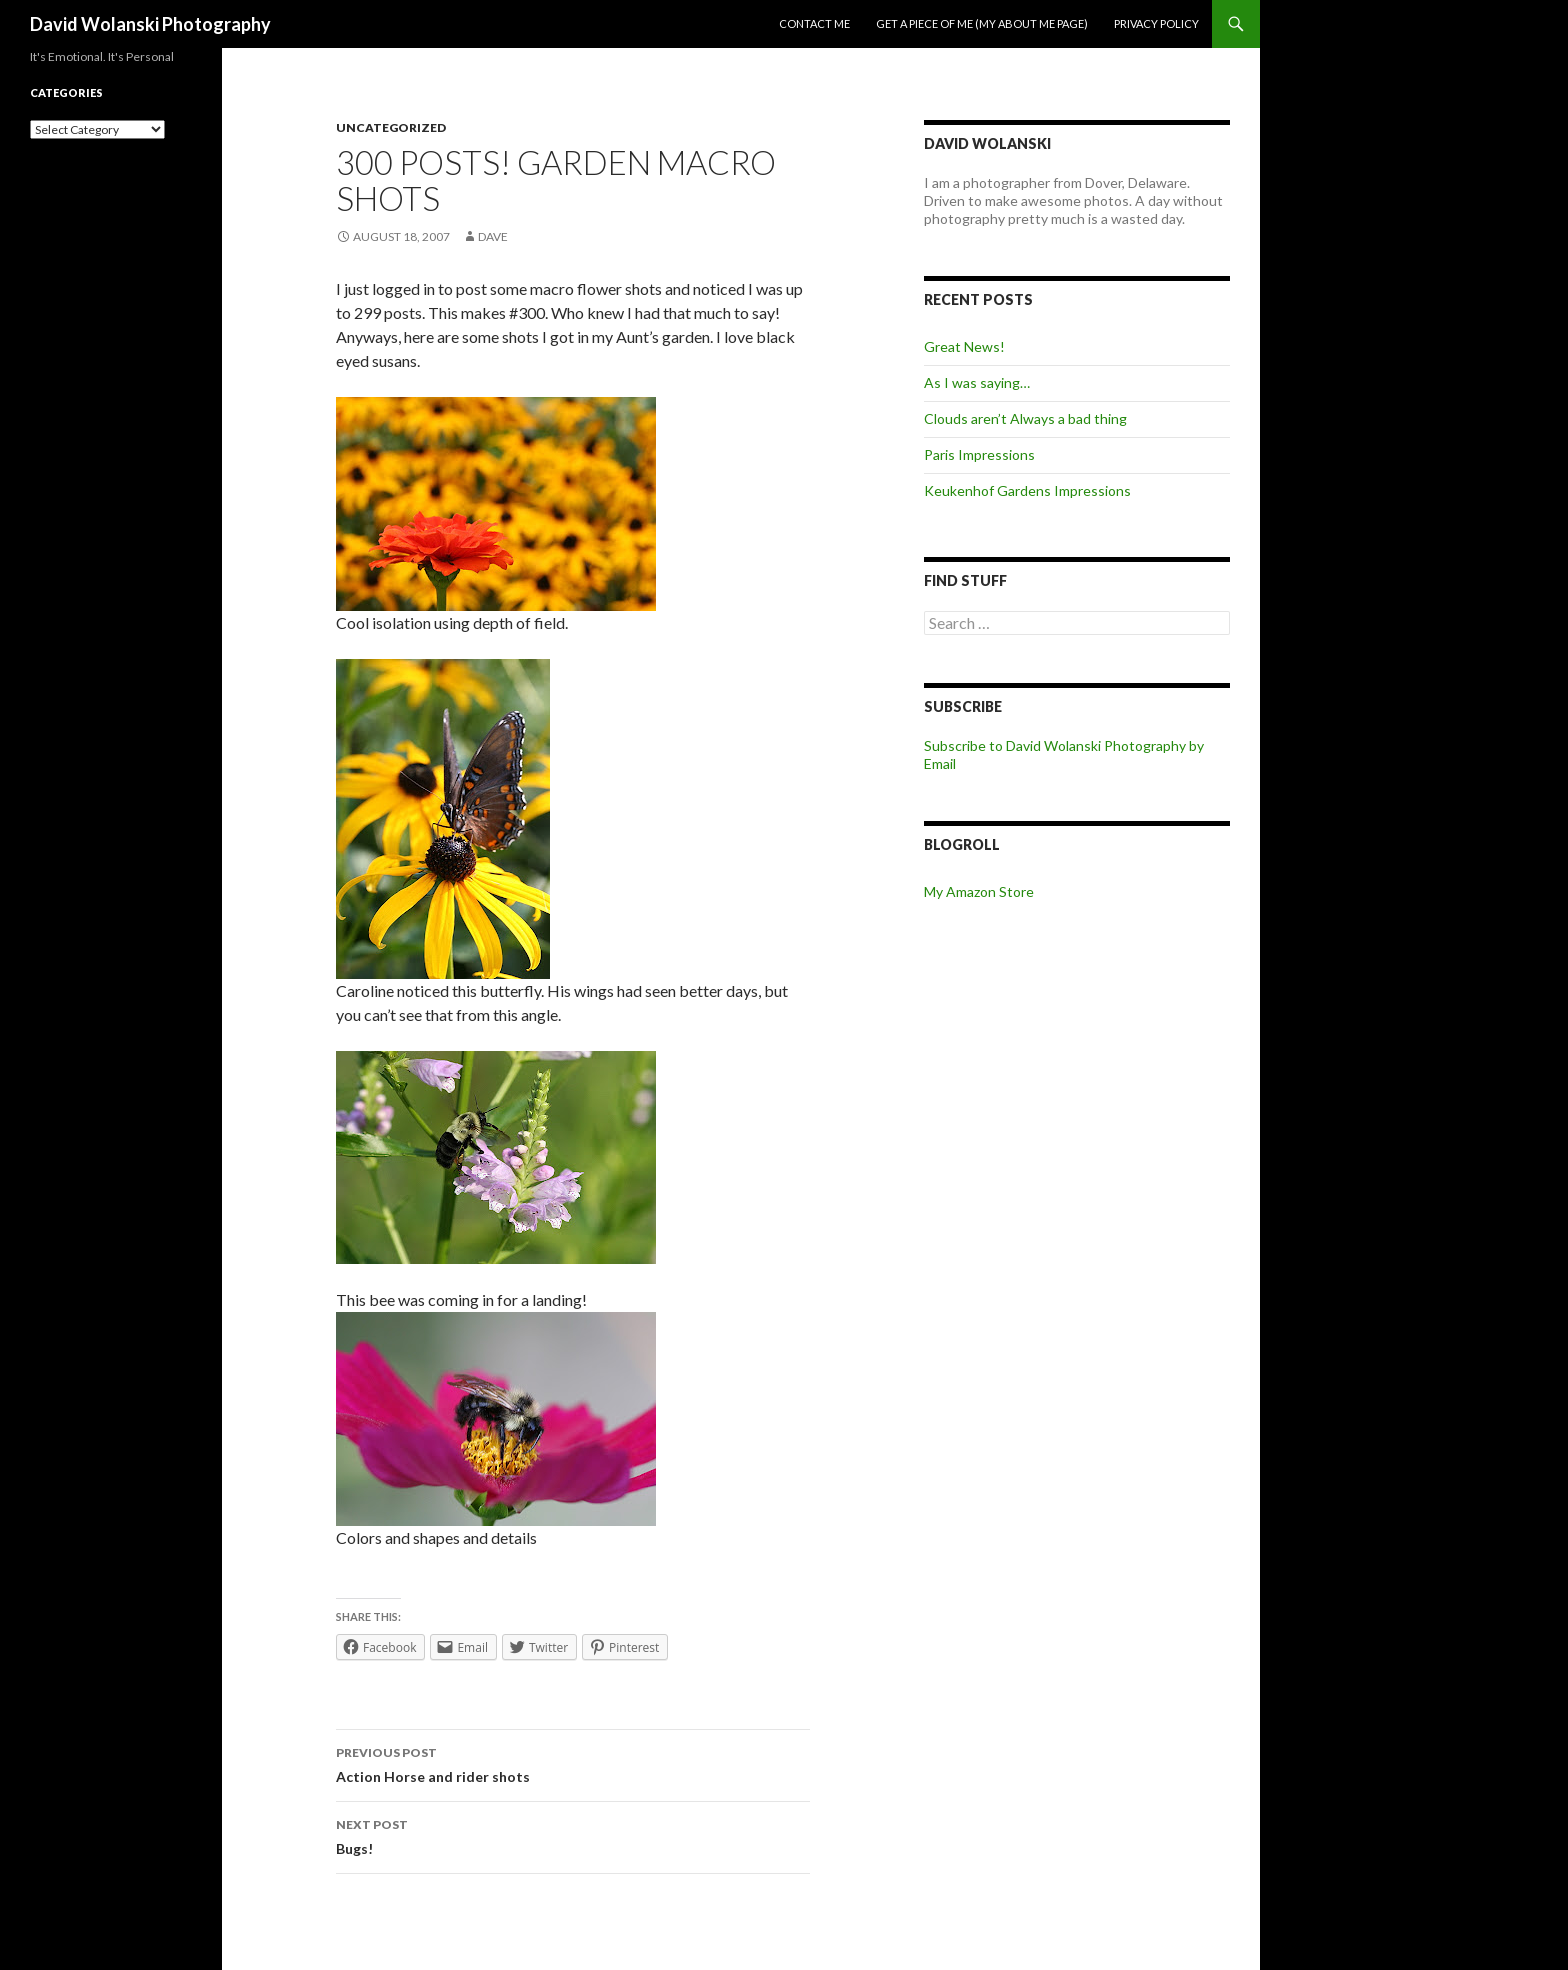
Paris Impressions (979, 454)
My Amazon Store (979, 891)
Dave (493, 236)
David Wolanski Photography (150, 24)
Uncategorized (391, 127)
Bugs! (573, 1835)
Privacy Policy (1156, 23)
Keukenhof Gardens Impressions (1027, 490)
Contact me (814, 23)
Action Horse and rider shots (573, 1763)
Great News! (964, 346)
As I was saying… (977, 382)
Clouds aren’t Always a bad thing (1025, 418)
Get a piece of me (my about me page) (982, 23)
